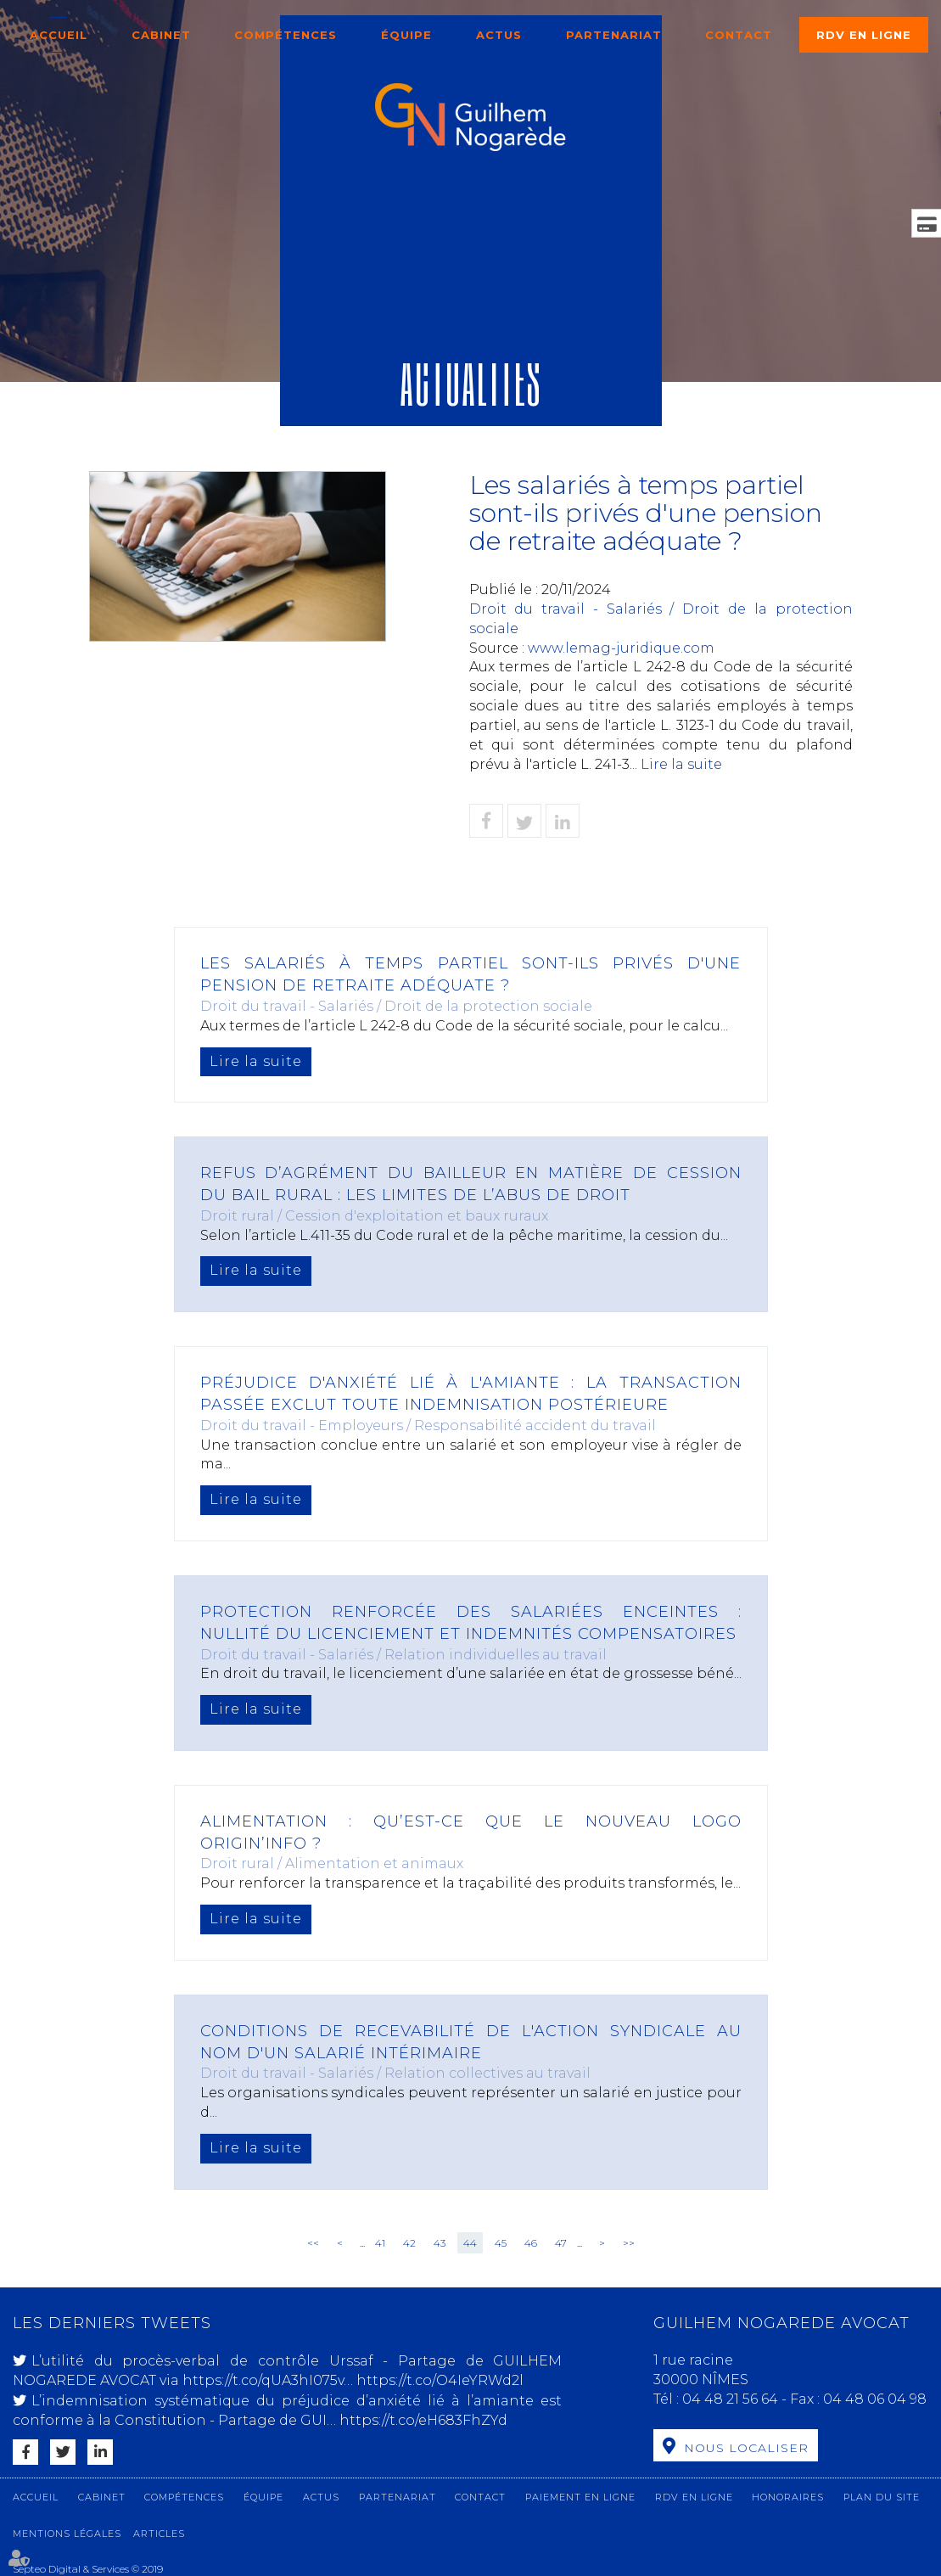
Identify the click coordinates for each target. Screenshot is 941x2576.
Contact (738, 35)
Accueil (58, 35)
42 (409, 2242)
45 (501, 2242)
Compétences (285, 35)
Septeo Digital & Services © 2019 (88, 2568)
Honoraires (788, 2497)
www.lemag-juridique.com (621, 648)
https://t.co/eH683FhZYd (423, 2420)
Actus (499, 35)
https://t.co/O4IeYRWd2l (440, 2380)
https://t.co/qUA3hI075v (263, 2380)
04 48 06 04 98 (875, 2399)
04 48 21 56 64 (731, 2399)
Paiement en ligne (580, 2497)
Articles (159, 2534)
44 (470, 2242)
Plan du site (881, 2497)
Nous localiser (746, 2447)
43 (439, 2242)
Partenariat (614, 35)
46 (530, 2242)
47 (561, 2242)
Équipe (406, 35)
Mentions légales (67, 2534)
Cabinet (161, 35)
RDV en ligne (863, 35)
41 (380, 2242)
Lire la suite (681, 764)
